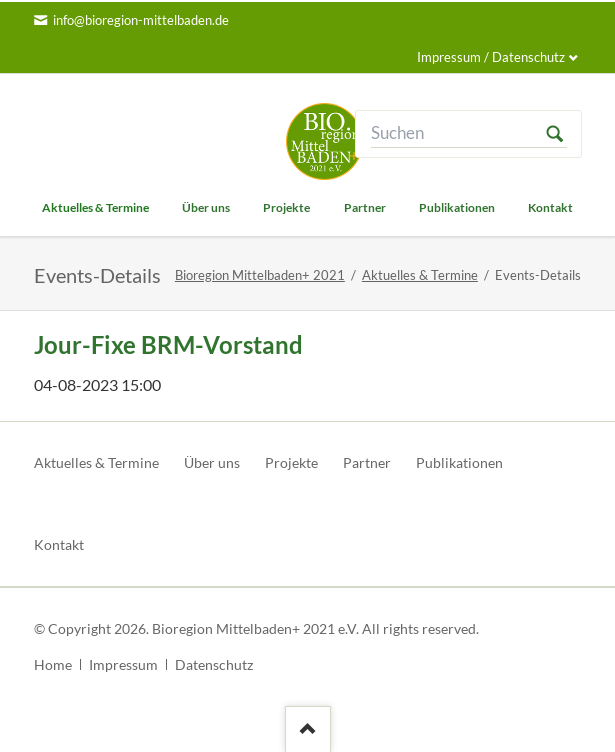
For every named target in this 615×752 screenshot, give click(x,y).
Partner (367, 462)
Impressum (123, 664)
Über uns (212, 462)
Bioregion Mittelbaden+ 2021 (260, 275)
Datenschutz (214, 664)
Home (53, 664)
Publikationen (459, 462)
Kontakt (59, 544)
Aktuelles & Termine (420, 275)
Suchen (555, 133)
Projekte (291, 462)
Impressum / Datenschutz (491, 57)
